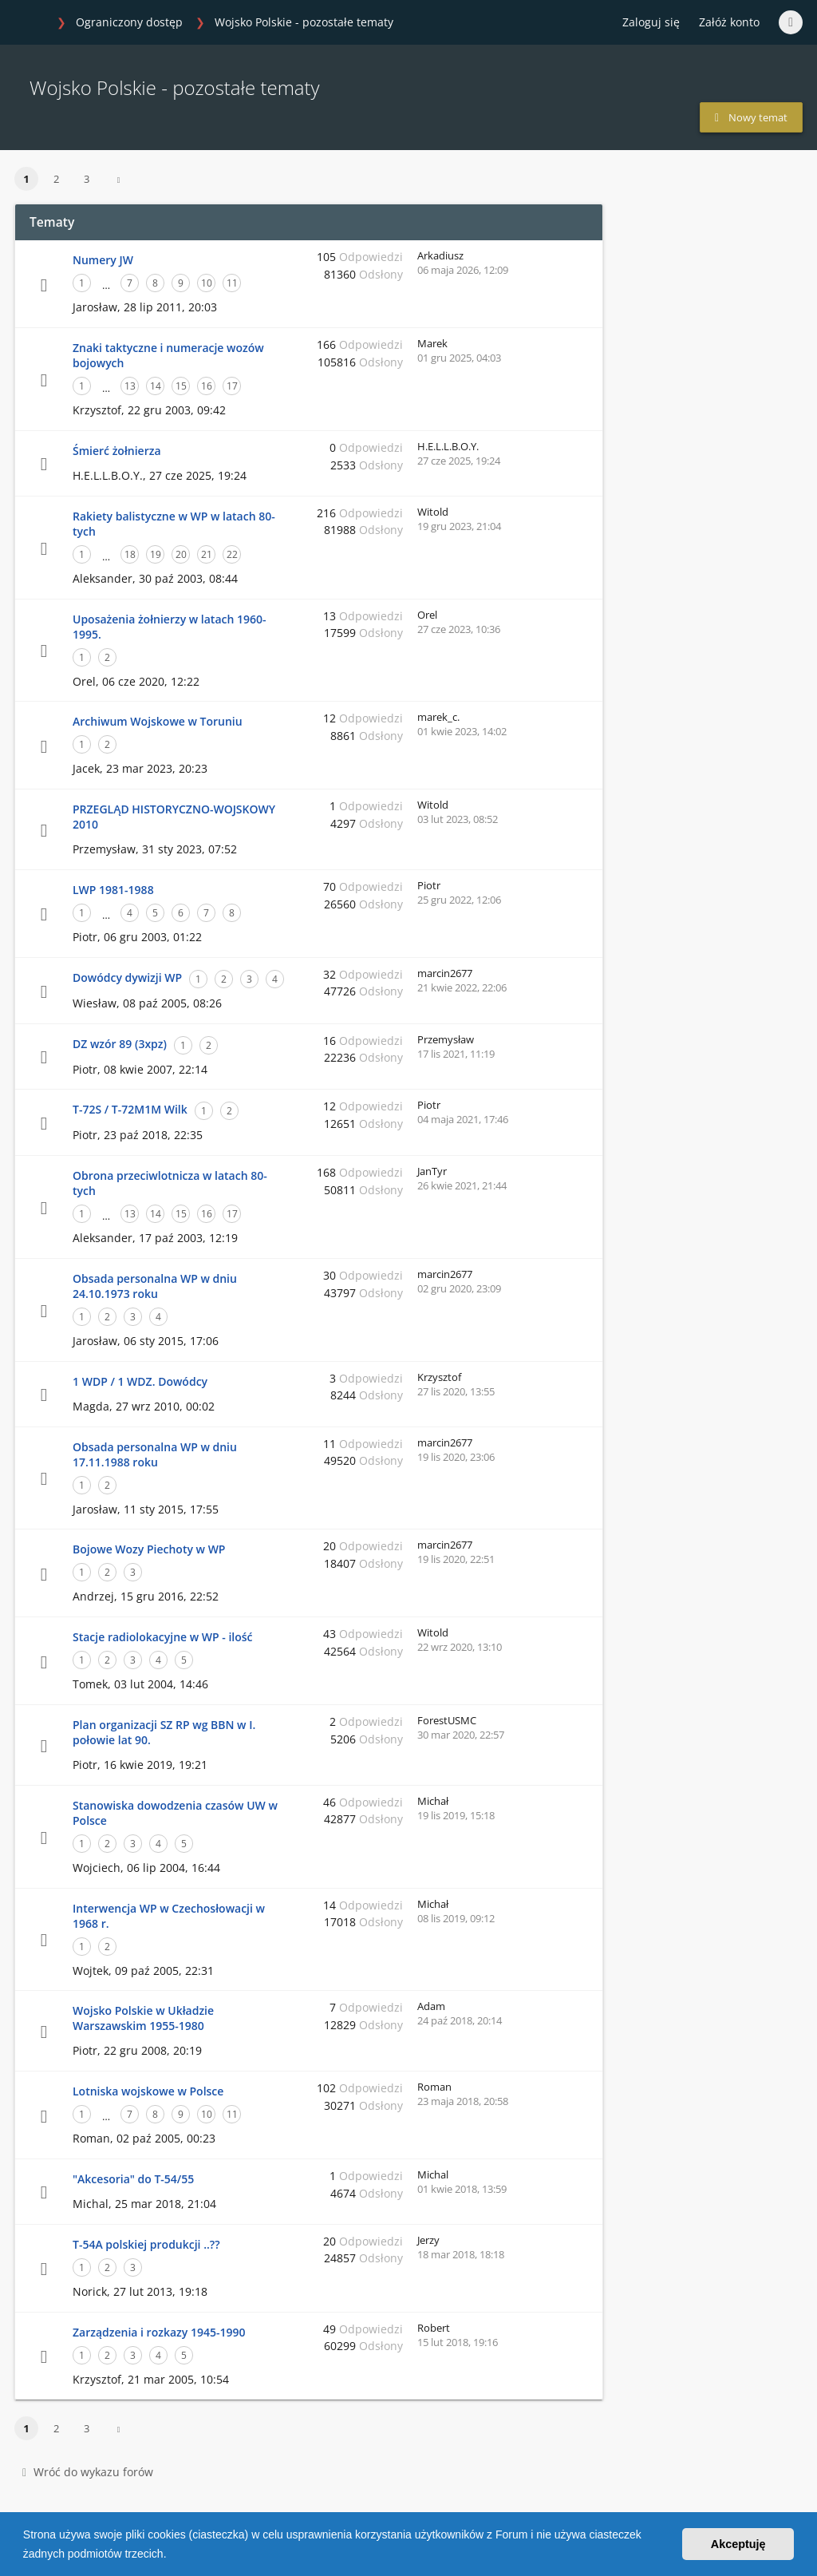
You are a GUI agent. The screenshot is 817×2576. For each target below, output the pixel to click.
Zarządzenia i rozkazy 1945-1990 (159, 2332)
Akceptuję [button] (738, 2544)
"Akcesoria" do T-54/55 (133, 2178)
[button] (171, 2555)
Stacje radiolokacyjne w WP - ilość (163, 1636)
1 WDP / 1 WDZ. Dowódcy (140, 1381)
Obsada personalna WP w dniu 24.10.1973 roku (155, 1286)
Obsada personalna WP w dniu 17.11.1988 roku (155, 1454)
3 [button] (86, 179)
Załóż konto (729, 22)
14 (155, 386)
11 (232, 283)
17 (232, 386)
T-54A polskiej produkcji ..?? (146, 2244)
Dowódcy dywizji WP (127, 977)
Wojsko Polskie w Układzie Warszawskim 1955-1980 (143, 2018)
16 (206, 386)
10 (206, 283)
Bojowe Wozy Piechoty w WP (149, 1549)
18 (130, 554)
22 (232, 554)
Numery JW (103, 259)
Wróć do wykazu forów (87, 2471)
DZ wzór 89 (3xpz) (120, 1043)
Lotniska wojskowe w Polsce (148, 2091)
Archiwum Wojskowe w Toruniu (158, 721)
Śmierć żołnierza (117, 450)
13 (130, 386)
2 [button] (56, 179)
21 (206, 554)
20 (181, 554)
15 (181, 386)
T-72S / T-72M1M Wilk (130, 1109)
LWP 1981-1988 (113, 889)
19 (155, 554)
